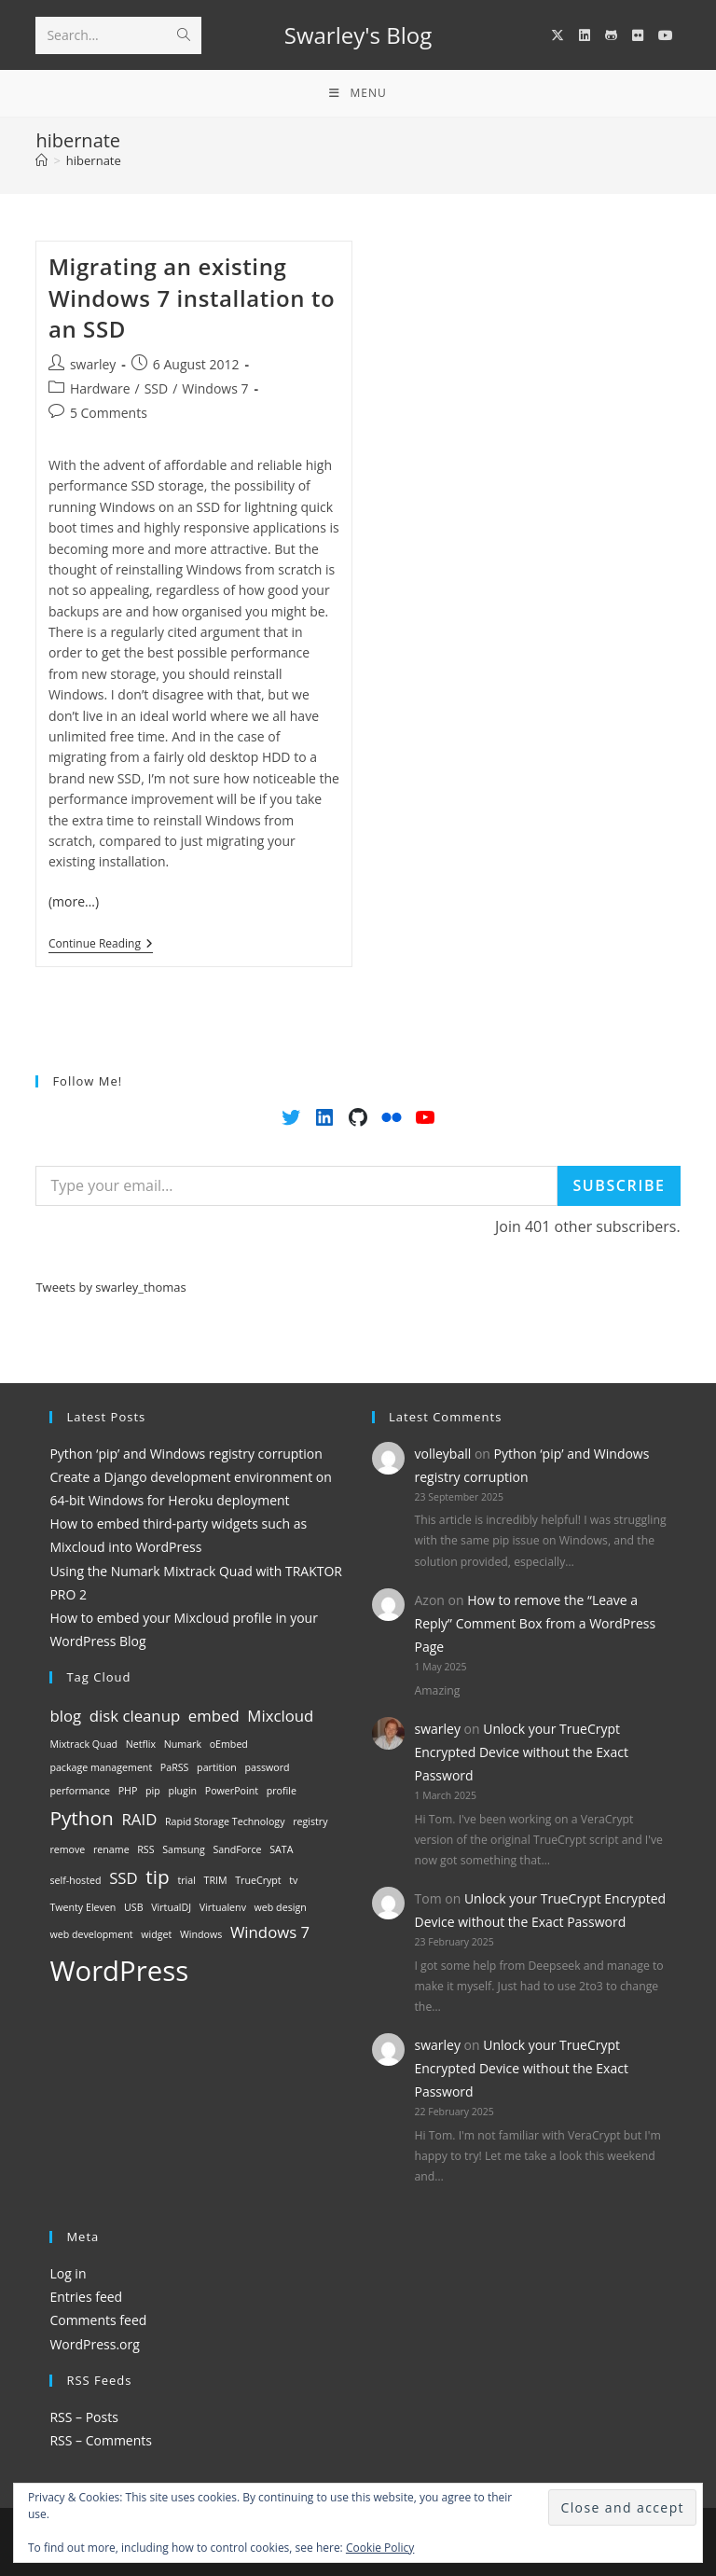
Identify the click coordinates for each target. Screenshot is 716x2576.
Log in (67, 2273)
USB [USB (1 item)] (134, 1907)
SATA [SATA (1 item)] (281, 1849)
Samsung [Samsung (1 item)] (183, 1849)
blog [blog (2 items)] (65, 1715)
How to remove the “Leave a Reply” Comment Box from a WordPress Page (535, 1623)
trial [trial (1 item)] (186, 1880)
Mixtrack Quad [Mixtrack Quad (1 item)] (83, 1744)
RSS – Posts (83, 2417)
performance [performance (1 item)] (79, 1790)
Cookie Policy (380, 2547)
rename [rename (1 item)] (111, 1849)
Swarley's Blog (358, 35)
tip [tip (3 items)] (157, 1876)
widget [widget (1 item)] (156, 1934)
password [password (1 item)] (266, 1767)
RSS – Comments (100, 2440)
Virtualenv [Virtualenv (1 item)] (223, 1907)
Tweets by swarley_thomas (110, 1287)
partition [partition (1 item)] (217, 1767)
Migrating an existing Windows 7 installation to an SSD (191, 297)
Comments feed (97, 2320)
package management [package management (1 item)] (100, 1767)
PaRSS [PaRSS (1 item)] (174, 1767)
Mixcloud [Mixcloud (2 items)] (280, 1715)
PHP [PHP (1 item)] (128, 1790)
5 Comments (108, 413)
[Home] (41, 160)
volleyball (443, 1453)
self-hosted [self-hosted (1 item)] (75, 1880)
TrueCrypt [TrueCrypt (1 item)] (258, 1880)
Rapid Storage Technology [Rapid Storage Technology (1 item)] (225, 1821)
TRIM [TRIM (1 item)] (215, 1880)
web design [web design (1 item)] (281, 1907)
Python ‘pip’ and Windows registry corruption (185, 1453)
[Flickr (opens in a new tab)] (638, 35)
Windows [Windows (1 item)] (201, 1934)
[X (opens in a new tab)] (557, 35)
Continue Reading (100, 945)
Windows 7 (215, 388)
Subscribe (618, 1185)
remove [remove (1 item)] (67, 1849)
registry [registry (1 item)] (310, 1821)
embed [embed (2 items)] (214, 1715)
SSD (157, 388)
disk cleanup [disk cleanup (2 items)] (135, 1715)
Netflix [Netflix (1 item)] (141, 1744)
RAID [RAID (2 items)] (140, 1819)
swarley (93, 364)
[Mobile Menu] (357, 93)
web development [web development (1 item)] (90, 1934)
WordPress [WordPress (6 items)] (118, 1970)
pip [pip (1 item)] (152, 1790)
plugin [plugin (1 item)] (182, 1790)
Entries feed (85, 2297)
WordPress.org (94, 2344)
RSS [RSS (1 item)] (145, 1849)
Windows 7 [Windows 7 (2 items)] (270, 1932)
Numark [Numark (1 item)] (182, 1744)
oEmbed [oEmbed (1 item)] (229, 1744)
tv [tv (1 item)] (293, 1880)
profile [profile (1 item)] (281, 1790)
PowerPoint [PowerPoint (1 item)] (231, 1790)
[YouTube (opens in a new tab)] (666, 35)
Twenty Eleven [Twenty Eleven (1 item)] (82, 1907)
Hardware (100, 388)
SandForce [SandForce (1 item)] (237, 1849)
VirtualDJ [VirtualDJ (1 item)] (171, 1907)
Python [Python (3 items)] (81, 1818)
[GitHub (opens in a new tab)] (611, 35)
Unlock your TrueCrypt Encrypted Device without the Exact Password (521, 1752)
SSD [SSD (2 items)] (123, 1878)
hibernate (93, 160)
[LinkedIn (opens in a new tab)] (584, 35)
